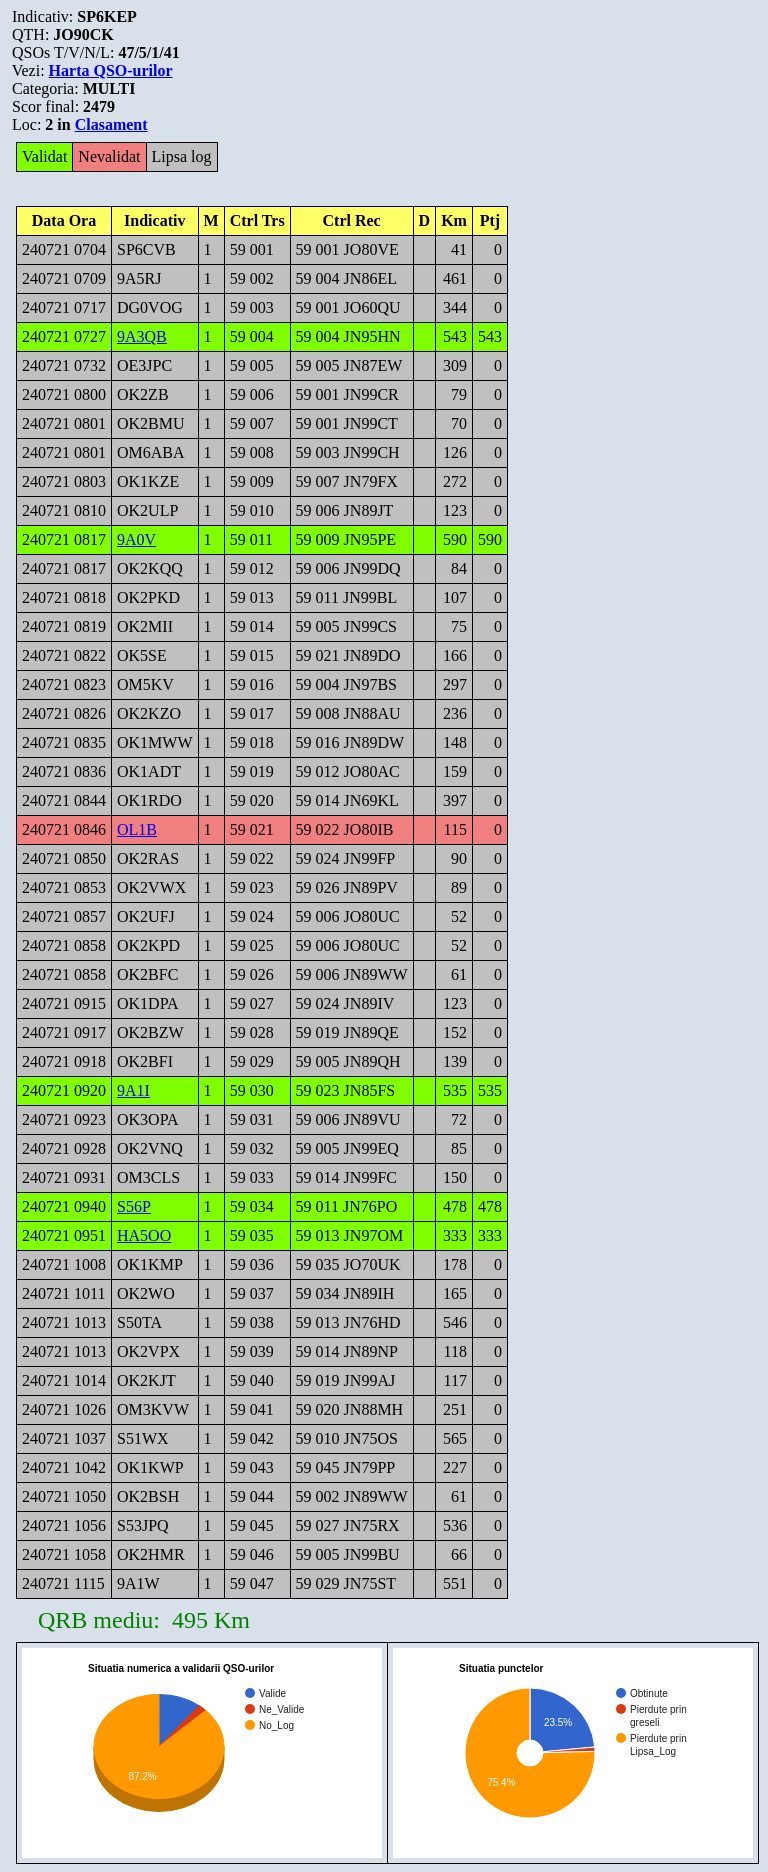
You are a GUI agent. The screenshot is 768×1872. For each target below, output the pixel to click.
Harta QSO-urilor (111, 70)
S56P (134, 1206)
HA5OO (144, 1235)
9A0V (136, 539)
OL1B (137, 829)
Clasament (111, 124)
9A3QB (142, 336)
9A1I (133, 1090)
